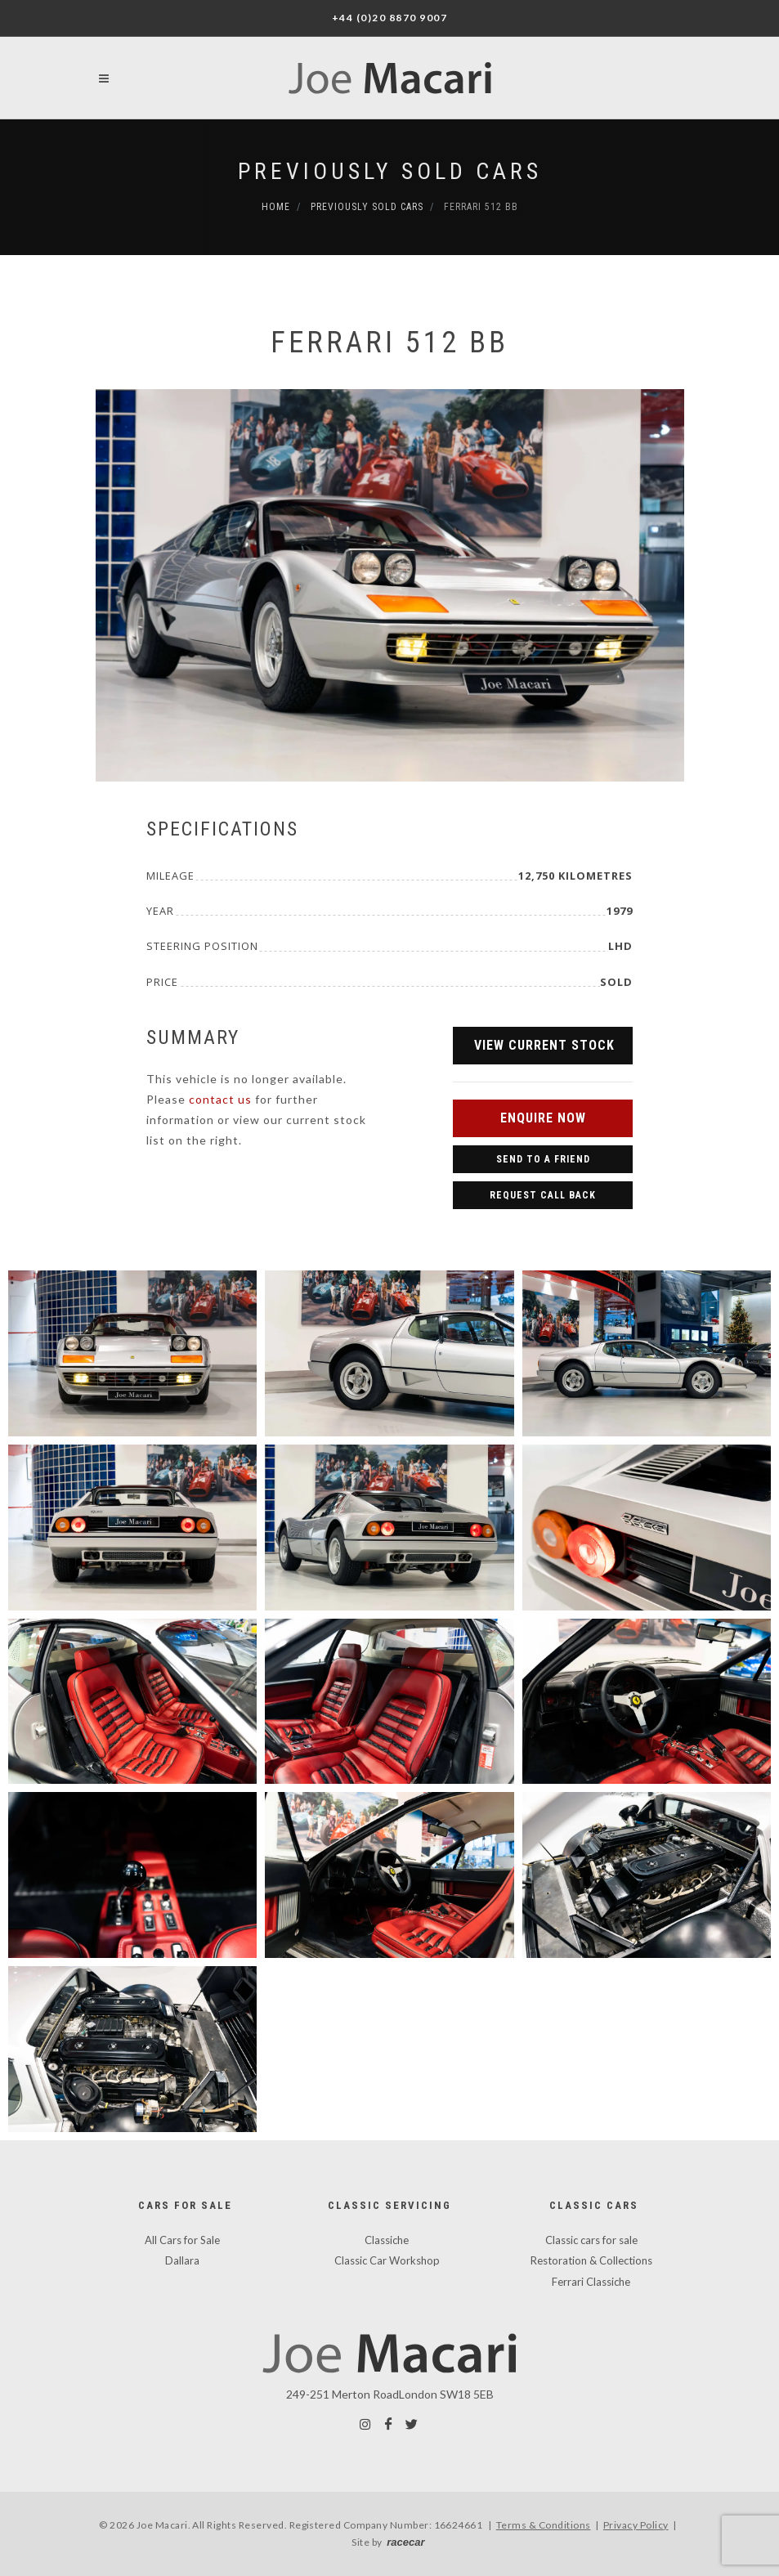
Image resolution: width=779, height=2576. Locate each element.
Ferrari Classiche (591, 2281)
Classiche (387, 2240)
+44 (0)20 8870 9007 (390, 17)
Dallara (182, 2260)
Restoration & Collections (591, 2260)
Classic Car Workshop (387, 2260)
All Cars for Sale (182, 2240)
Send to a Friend (543, 1159)
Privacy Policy (636, 2525)
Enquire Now (543, 1118)
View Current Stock (544, 1045)
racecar (405, 2542)
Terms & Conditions (543, 2525)
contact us (220, 1099)
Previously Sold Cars (390, 171)
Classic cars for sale (591, 2240)
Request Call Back (543, 1195)
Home (276, 207)
